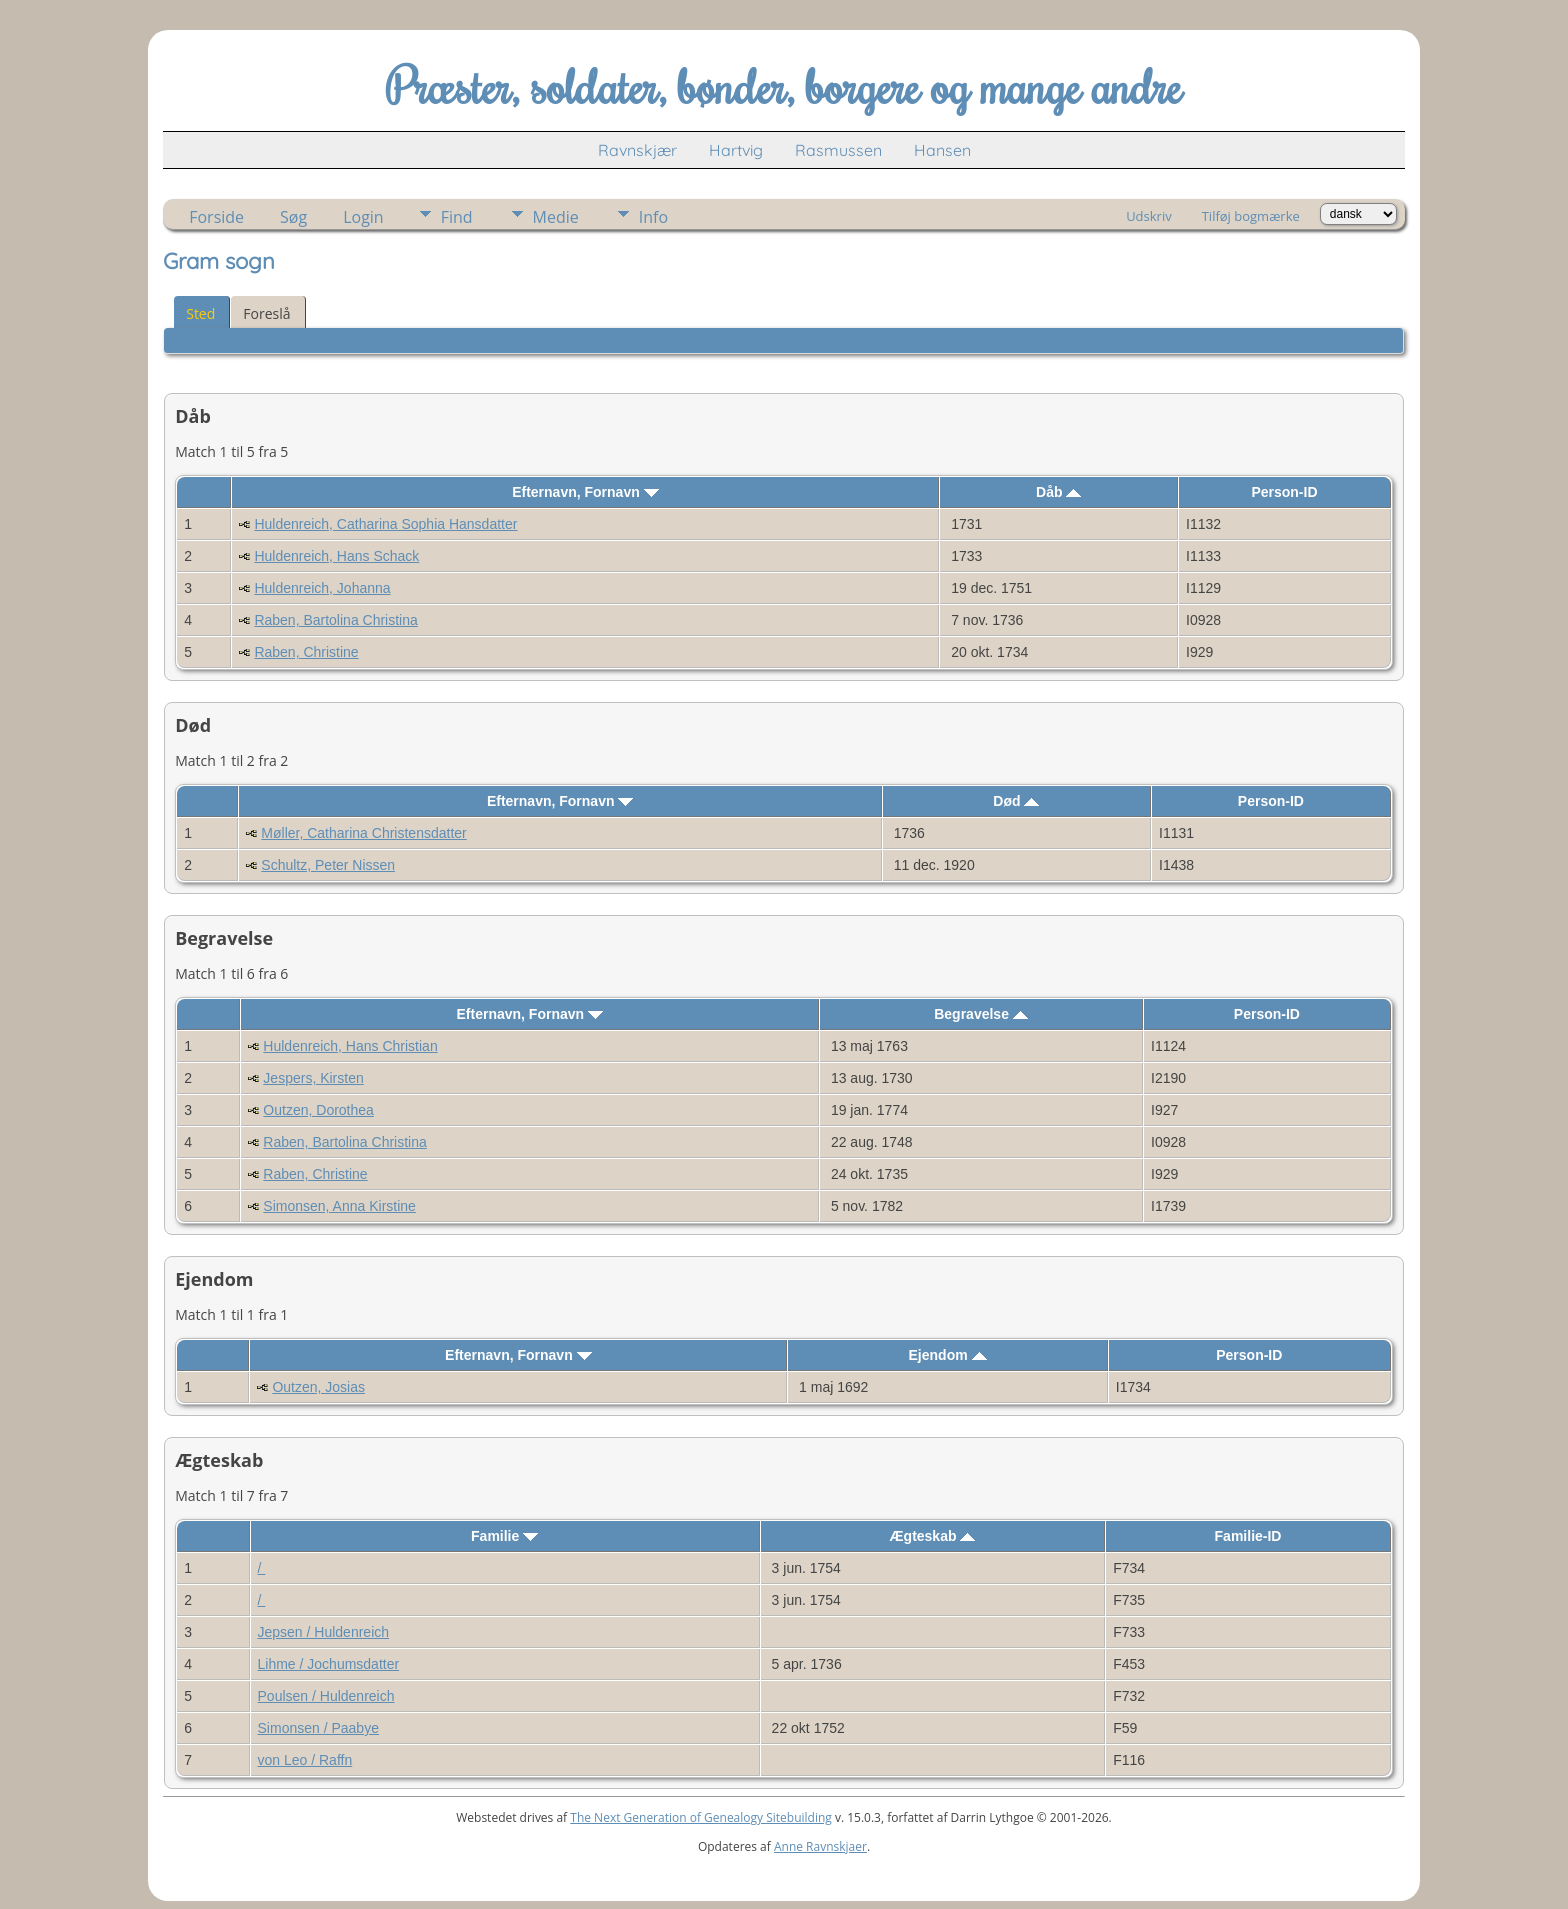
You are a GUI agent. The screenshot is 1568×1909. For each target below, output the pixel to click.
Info (653, 217)
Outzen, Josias (318, 1387)
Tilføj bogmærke (1251, 216)
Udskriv (1149, 216)
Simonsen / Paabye (318, 1728)
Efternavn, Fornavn (585, 492)
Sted (200, 313)
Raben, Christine (306, 652)
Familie (504, 1536)
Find (457, 217)
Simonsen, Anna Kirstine (339, 1206)
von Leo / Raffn (305, 1760)
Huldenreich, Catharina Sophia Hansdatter (385, 524)
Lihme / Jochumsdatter (329, 1664)
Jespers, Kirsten (313, 1078)
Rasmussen (838, 150)
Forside (216, 217)
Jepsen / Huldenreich (324, 1632)
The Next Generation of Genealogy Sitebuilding (701, 1817)
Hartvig (736, 150)
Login (363, 217)
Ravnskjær (637, 150)
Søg (293, 217)
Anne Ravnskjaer (820, 1846)
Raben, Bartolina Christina (335, 620)
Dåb (1058, 492)
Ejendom (948, 1355)
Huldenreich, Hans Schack (336, 556)
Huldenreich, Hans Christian (350, 1046)
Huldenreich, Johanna (322, 588)
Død (1016, 801)
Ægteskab (933, 1536)
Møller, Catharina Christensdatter (363, 833)
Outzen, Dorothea (318, 1110)
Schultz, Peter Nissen (328, 865)
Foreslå (266, 313)
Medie (556, 217)
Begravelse (981, 1014)
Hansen (942, 150)
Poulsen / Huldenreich (326, 1696)
